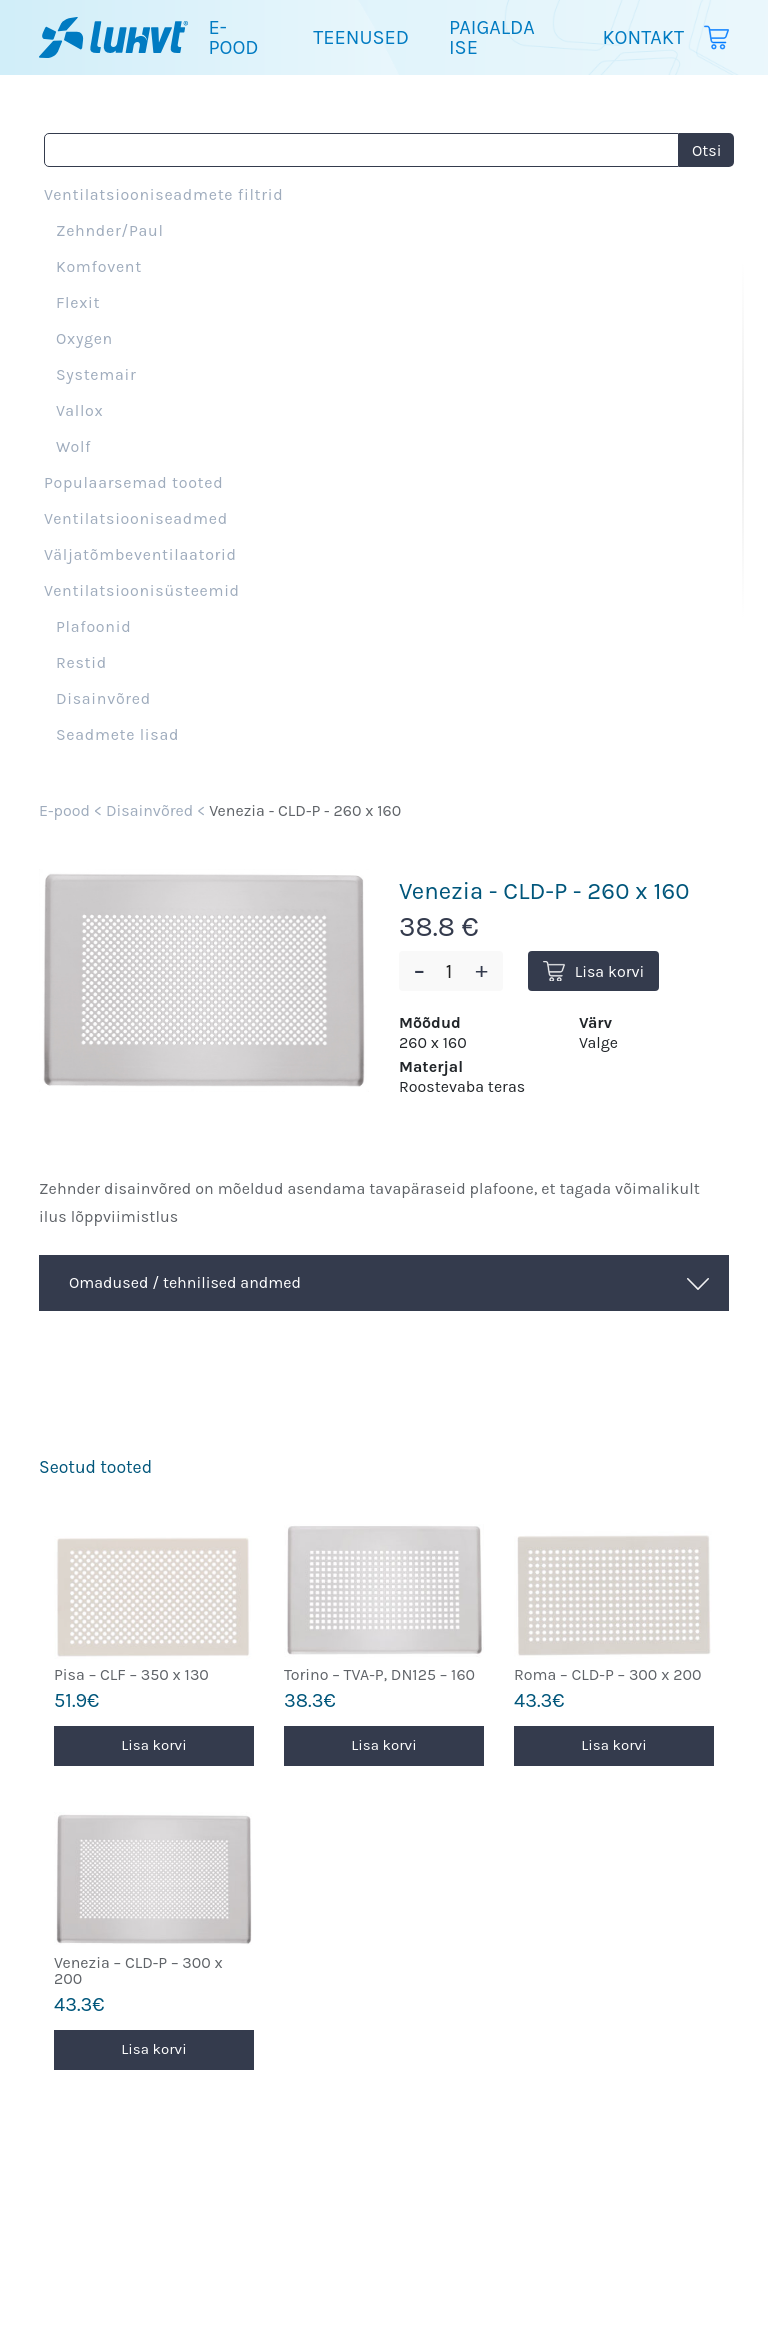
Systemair (96, 374)
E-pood (233, 37)
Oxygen (84, 338)
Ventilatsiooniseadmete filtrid (163, 194)
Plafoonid (93, 626)
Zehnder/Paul (110, 230)
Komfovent (99, 266)
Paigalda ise (492, 37)
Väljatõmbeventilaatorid (140, 554)
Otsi (707, 150)
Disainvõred (103, 698)
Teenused (361, 37)
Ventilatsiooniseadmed (136, 518)
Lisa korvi (594, 971)
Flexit (78, 302)
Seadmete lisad (117, 734)
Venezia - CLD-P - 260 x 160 (305, 810)
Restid (81, 662)
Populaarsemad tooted (133, 482)
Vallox (79, 410)
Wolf (73, 446)
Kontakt (643, 37)
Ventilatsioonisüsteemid (142, 590)
